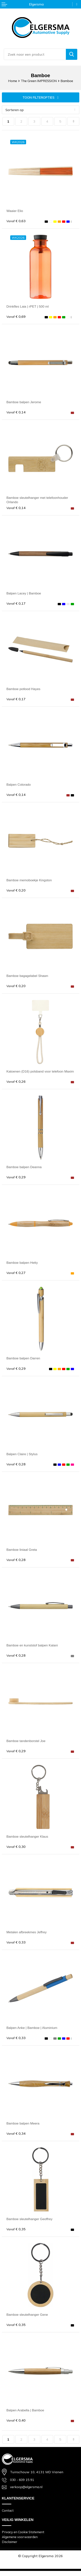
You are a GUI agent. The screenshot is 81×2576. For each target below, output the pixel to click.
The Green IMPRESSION (39, 81)
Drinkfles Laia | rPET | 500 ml (28, 307)
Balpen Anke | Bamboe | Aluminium (32, 2031)
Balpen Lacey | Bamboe (24, 594)
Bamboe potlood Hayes (24, 690)
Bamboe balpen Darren (24, 1360)
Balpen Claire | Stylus (22, 1456)
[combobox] (35, 54)
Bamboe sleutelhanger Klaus (28, 1839)
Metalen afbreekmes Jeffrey (27, 1935)
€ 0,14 (16, 412)
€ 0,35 (16, 2232)
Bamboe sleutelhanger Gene (28, 2318)
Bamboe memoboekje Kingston (30, 881)
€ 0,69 (16, 317)
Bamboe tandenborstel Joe (26, 1743)
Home (11, 81)
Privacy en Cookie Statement (24, 2537)
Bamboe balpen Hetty (22, 1264)
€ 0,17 (16, 604)
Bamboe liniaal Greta (22, 1552)
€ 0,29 (16, 1179)
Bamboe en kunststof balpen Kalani (33, 1648)
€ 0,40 (16, 2424)
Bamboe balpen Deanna (24, 1169)
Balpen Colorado (19, 786)
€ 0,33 (16, 1945)
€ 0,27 (16, 1274)
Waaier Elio (15, 211)
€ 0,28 (16, 1466)
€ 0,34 (16, 2137)
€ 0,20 (16, 891)
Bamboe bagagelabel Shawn (28, 977)
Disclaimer (10, 2547)
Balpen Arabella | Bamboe (26, 2414)
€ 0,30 (16, 1849)
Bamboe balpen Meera (23, 2126)
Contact (8, 2515)
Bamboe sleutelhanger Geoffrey (30, 2222)
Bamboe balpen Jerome (24, 402)
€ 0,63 (16, 221)
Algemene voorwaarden (20, 2542)
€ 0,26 (16, 1083)
